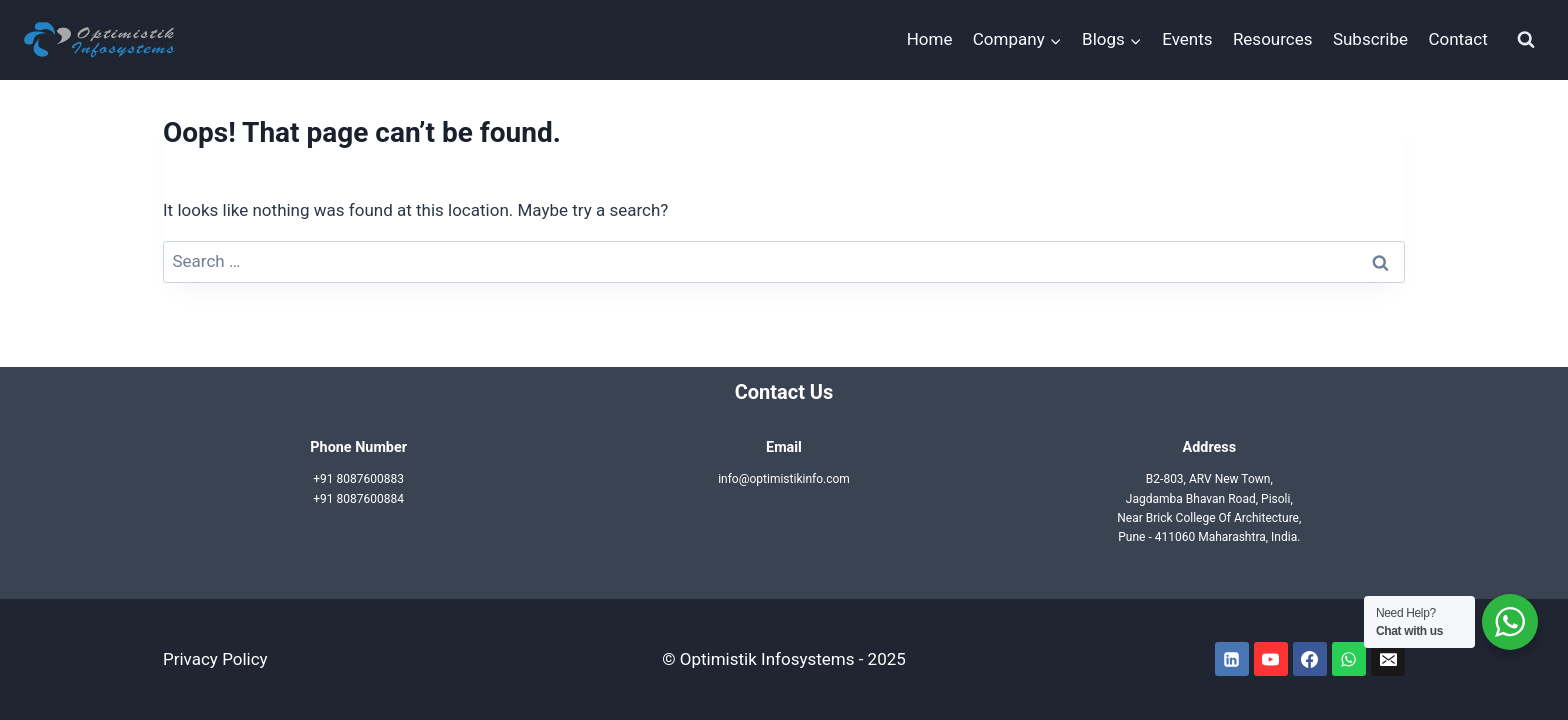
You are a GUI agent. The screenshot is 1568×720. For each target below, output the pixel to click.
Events (1187, 39)
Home (930, 39)
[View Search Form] (1526, 40)
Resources (1273, 39)
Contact (1457, 39)
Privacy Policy (215, 659)
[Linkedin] (1232, 659)
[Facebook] (1310, 659)
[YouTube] (1271, 659)
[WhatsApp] (1349, 659)
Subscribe (1370, 39)
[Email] (1388, 659)
